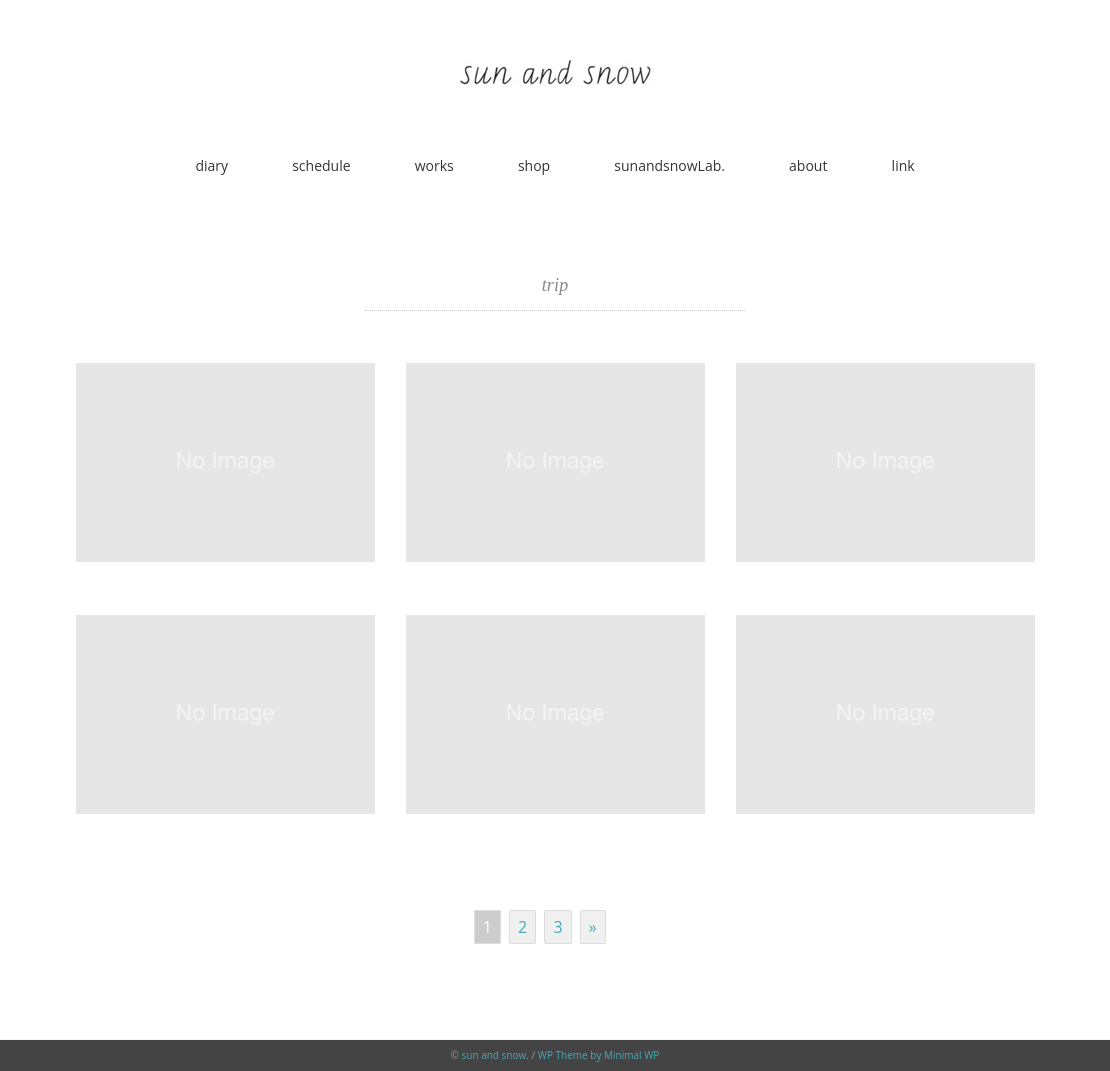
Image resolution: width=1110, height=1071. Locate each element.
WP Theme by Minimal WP (599, 1055)
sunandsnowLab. (669, 165)
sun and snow (494, 1055)
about (808, 165)
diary (211, 165)
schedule (321, 165)
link (903, 165)
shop (534, 165)
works (434, 165)
